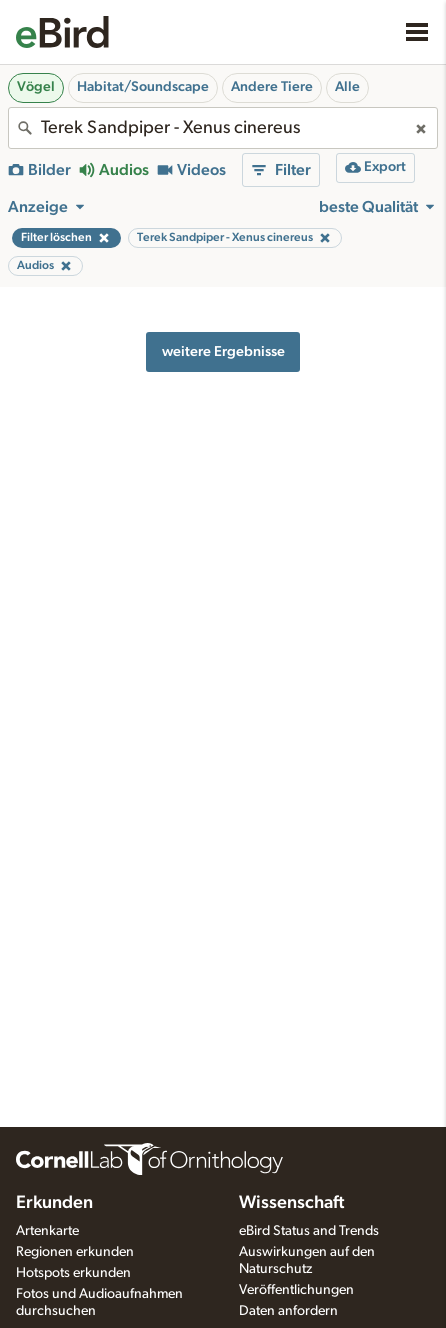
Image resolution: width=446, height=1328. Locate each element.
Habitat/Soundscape (143, 87)
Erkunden (54, 1203)
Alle (347, 87)
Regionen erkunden (75, 1252)
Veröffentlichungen (296, 1290)
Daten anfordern (288, 1311)
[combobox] (223, 128)
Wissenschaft (291, 1203)
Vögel (36, 87)
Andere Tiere (272, 87)
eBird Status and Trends (309, 1231)
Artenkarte (47, 1231)
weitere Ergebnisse (223, 351)
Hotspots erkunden (73, 1273)
